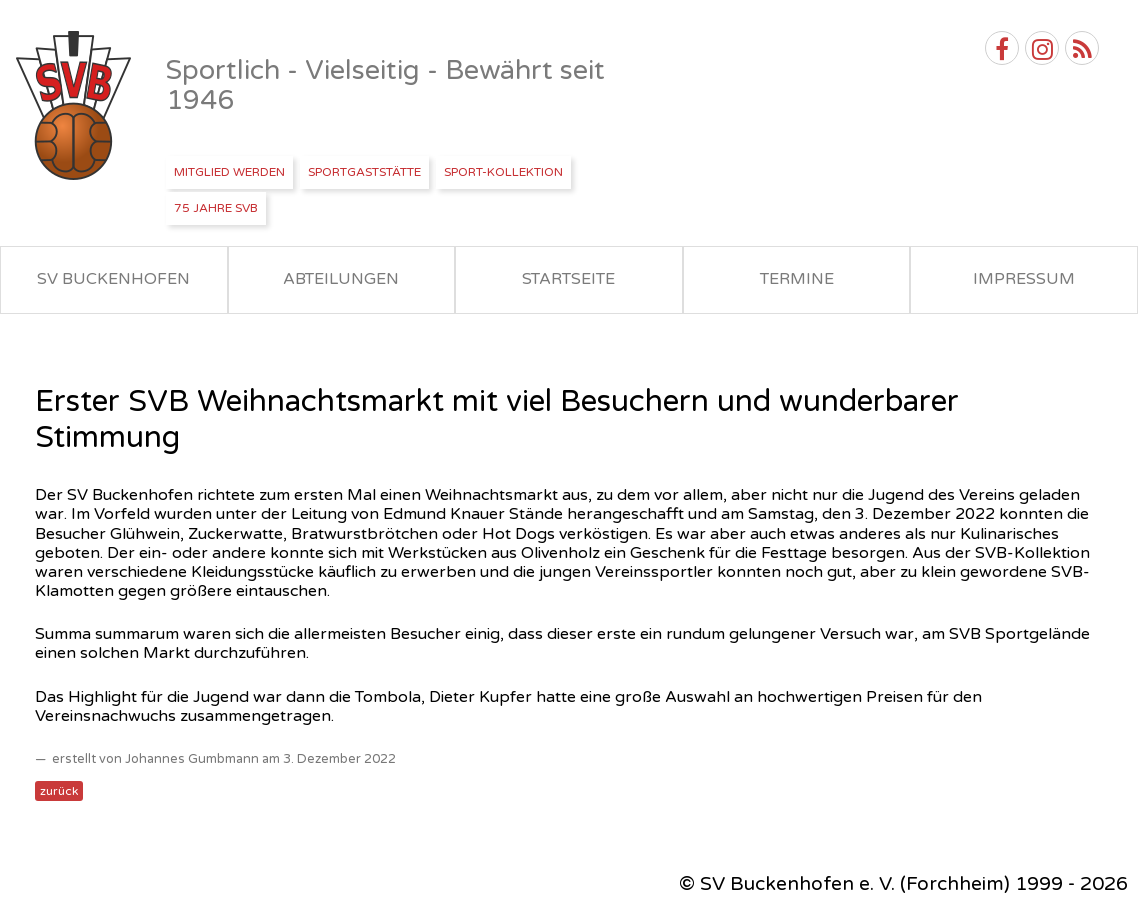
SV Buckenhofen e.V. (75, 106)
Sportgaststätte (364, 172)
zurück (59, 791)
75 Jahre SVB (216, 208)
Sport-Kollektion (503, 172)
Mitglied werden (229, 172)
